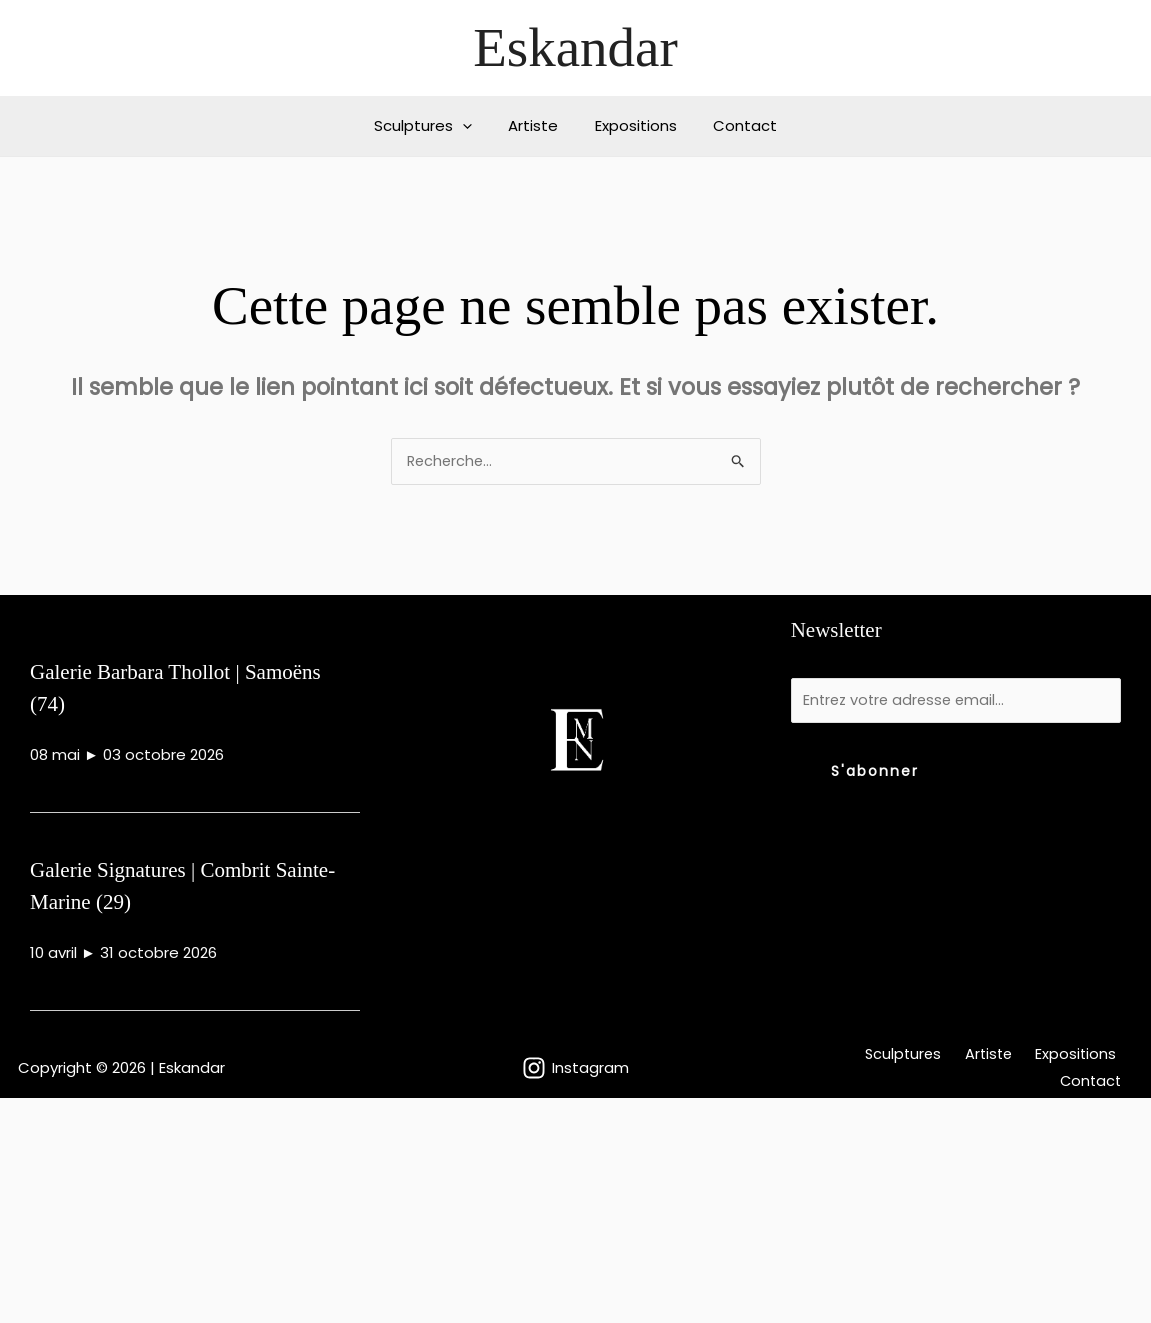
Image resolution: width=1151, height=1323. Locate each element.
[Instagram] (575, 1070)
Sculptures (433, 126)
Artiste (537, 125)
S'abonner (875, 775)
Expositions (633, 125)
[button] (472, 126)
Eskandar (575, 47)
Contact (736, 125)
